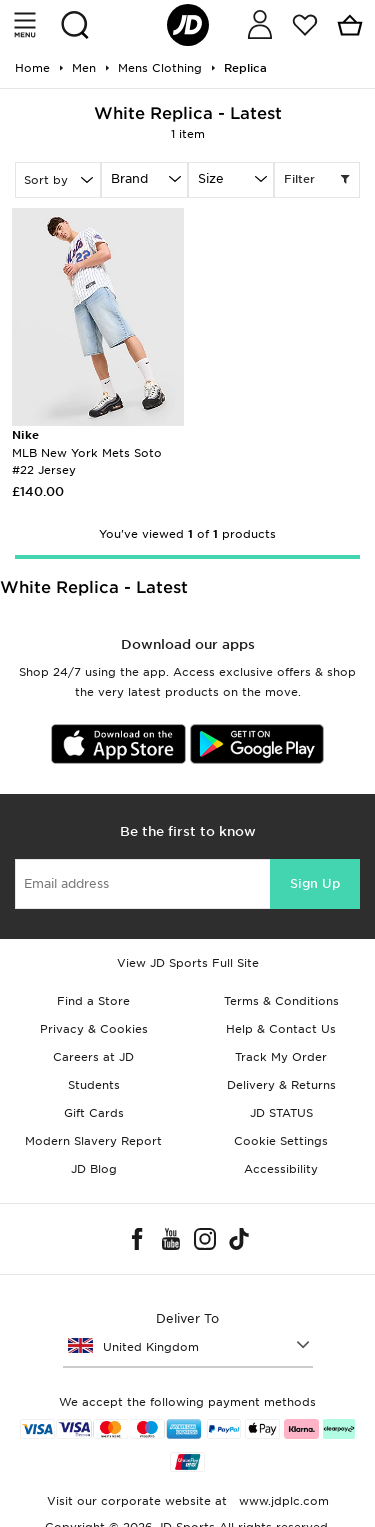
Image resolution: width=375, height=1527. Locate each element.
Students (94, 1085)
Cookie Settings (281, 1141)
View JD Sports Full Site (188, 963)
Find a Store (93, 1001)
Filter (317, 180)
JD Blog (94, 1169)
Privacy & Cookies (94, 1029)
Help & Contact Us (281, 1029)
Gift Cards (94, 1113)
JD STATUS (281, 1113)
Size (211, 178)
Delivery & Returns (281, 1085)
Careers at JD (93, 1057)
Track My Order (281, 1057)
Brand (129, 178)
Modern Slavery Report (93, 1141)
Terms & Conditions (281, 1001)
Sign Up (315, 883)
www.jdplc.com (282, 1501)
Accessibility (281, 1169)
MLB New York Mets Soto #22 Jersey (87, 452)
